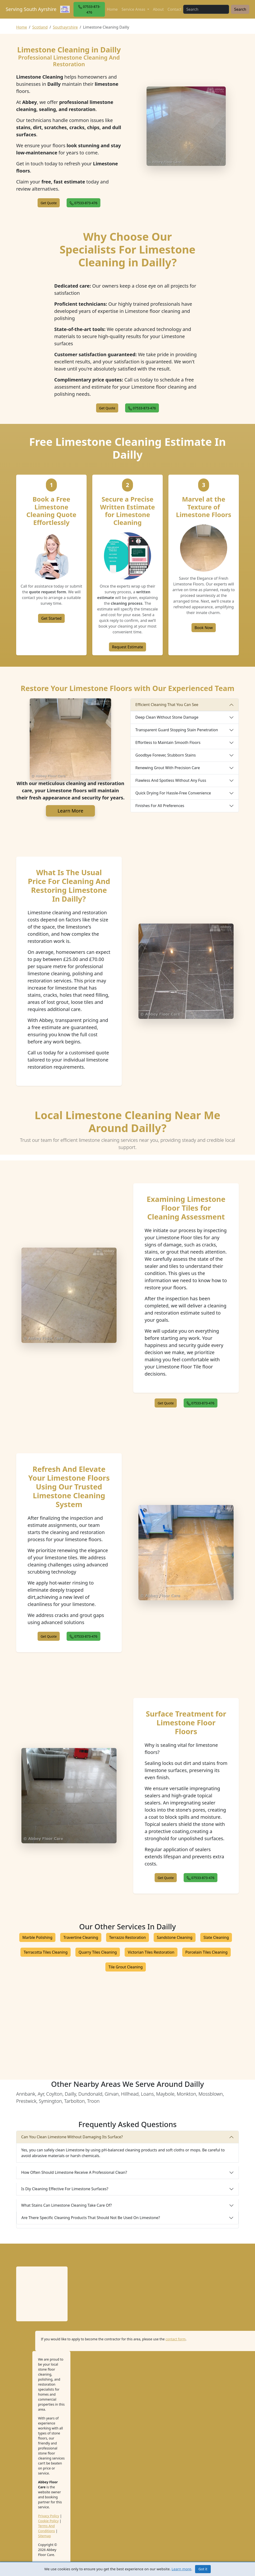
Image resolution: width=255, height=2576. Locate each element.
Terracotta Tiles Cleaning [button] (46, 1952)
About (158, 9)
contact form (176, 2339)
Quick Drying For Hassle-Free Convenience (173, 793)
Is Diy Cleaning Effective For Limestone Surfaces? (64, 2188)
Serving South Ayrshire (31, 9)
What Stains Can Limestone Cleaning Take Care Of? (66, 2205)
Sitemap (44, 2536)
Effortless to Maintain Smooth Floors (168, 742)
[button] (89, 9)
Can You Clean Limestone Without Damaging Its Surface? (72, 2136)
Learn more (181, 2568)
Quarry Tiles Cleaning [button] (97, 1952)
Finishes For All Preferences (159, 805)
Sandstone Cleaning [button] (174, 1937)
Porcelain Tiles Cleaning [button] (206, 1952)
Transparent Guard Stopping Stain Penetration (176, 729)
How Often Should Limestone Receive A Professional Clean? (74, 2172)
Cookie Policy (48, 2521)
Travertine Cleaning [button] (80, 1937)
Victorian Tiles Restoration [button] (151, 1952)
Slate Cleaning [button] (216, 1937)
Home (112, 9)
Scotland (40, 27)
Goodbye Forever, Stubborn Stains (165, 755)
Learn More (70, 811)
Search (240, 9)
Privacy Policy (48, 2516)
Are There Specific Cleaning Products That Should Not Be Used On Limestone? (90, 2217)
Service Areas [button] (134, 9)
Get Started (51, 618)
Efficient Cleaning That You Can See (166, 704)
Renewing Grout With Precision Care (167, 767)
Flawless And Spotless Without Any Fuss (170, 780)
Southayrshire (65, 27)
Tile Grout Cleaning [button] (125, 1967)
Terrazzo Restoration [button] (127, 1937)
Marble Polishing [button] (37, 1937)
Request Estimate (127, 647)
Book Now (204, 627)
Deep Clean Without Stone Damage (166, 717)
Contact (174, 9)
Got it (202, 2569)
